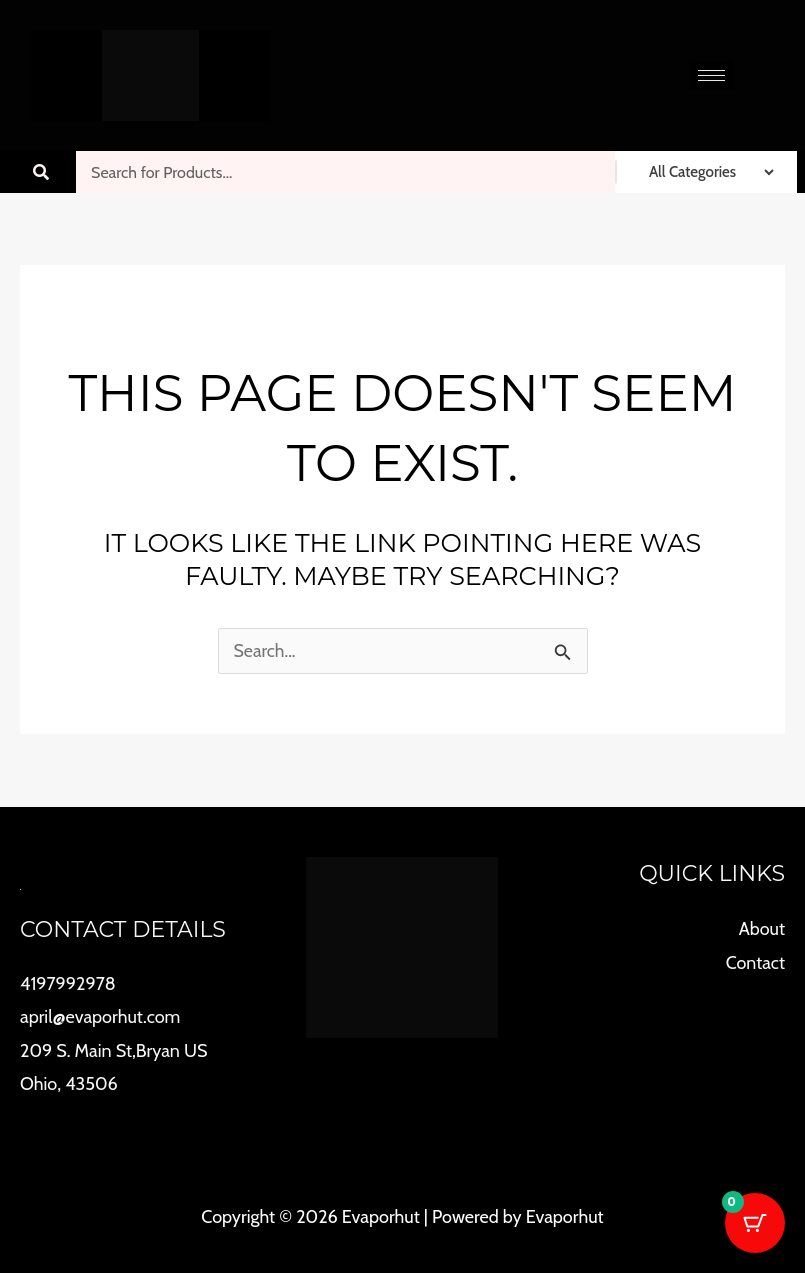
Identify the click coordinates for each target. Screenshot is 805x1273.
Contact (755, 961)
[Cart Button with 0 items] (755, 1223)
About (762, 928)
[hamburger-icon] (711, 75)
